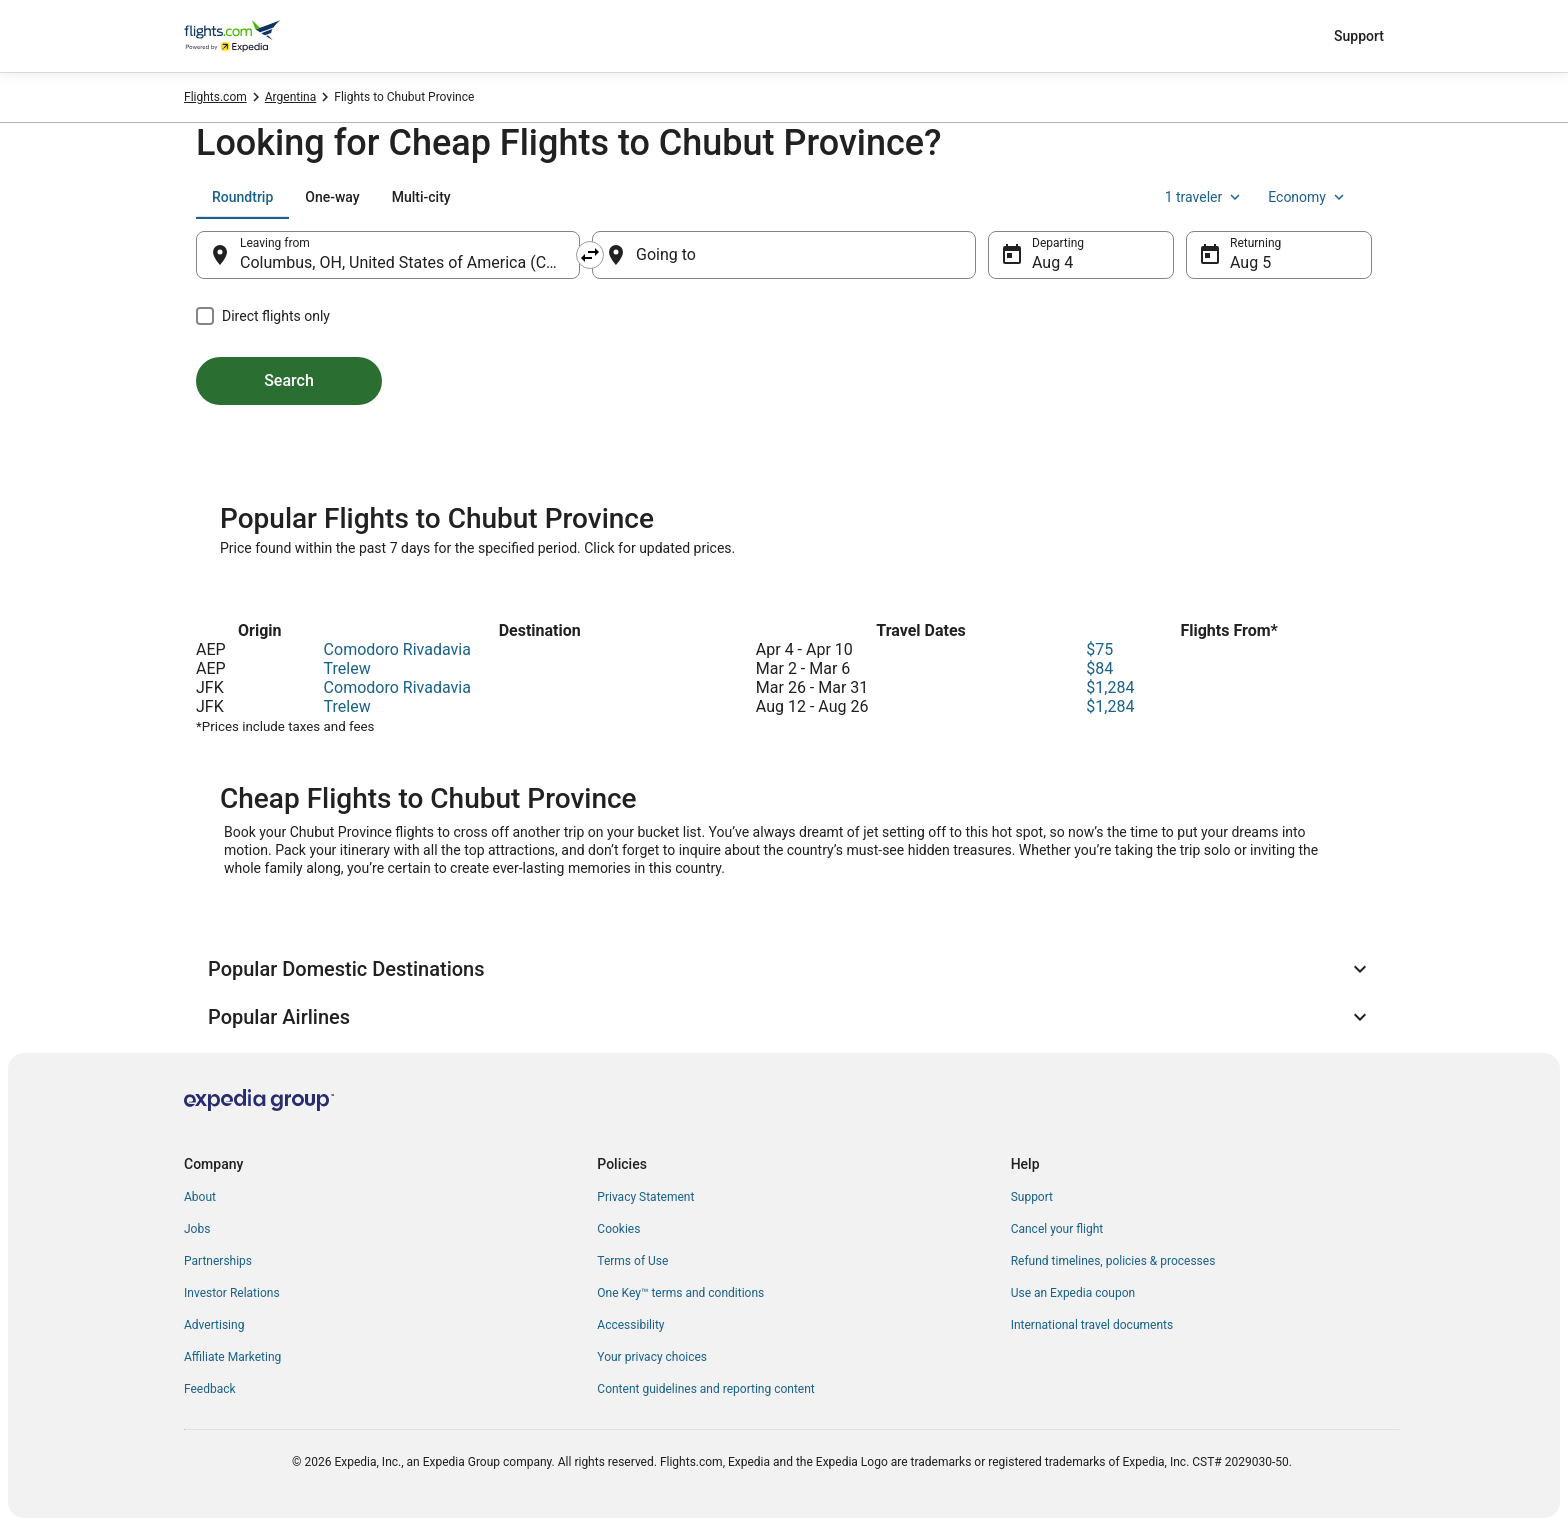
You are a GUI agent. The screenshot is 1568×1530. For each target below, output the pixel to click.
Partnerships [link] (218, 1261)
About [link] (200, 1197)
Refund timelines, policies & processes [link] (1113, 1261)
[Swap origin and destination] (590, 255)
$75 (1099, 649)
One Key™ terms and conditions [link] (680, 1293)
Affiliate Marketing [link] (232, 1357)
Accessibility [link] (630, 1325)
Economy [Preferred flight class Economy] (1308, 197)
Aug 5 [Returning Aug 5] (1250, 262)
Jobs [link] (197, 1229)
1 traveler (1205, 197)
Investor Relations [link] (232, 1293)
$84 (1099, 668)
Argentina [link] (291, 97)
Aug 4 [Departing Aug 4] (1052, 262)
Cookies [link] (618, 1229)
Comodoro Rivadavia (397, 649)
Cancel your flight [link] (1057, 1229)
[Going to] (784, 255)
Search (289, 380)
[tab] (242, 197)
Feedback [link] (210, 1389)
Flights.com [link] (215, 97)
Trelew (347, 668)
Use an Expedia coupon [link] (1073, 1293)
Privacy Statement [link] (645, 1197)
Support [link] (1032, 1197)
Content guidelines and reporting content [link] (705, 1389)
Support (1359, 36)
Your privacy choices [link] (652, 1357)
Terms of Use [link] (632, 1261)
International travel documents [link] (1092, 1325)
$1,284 (1110, 687)
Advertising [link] (214, 1325)
